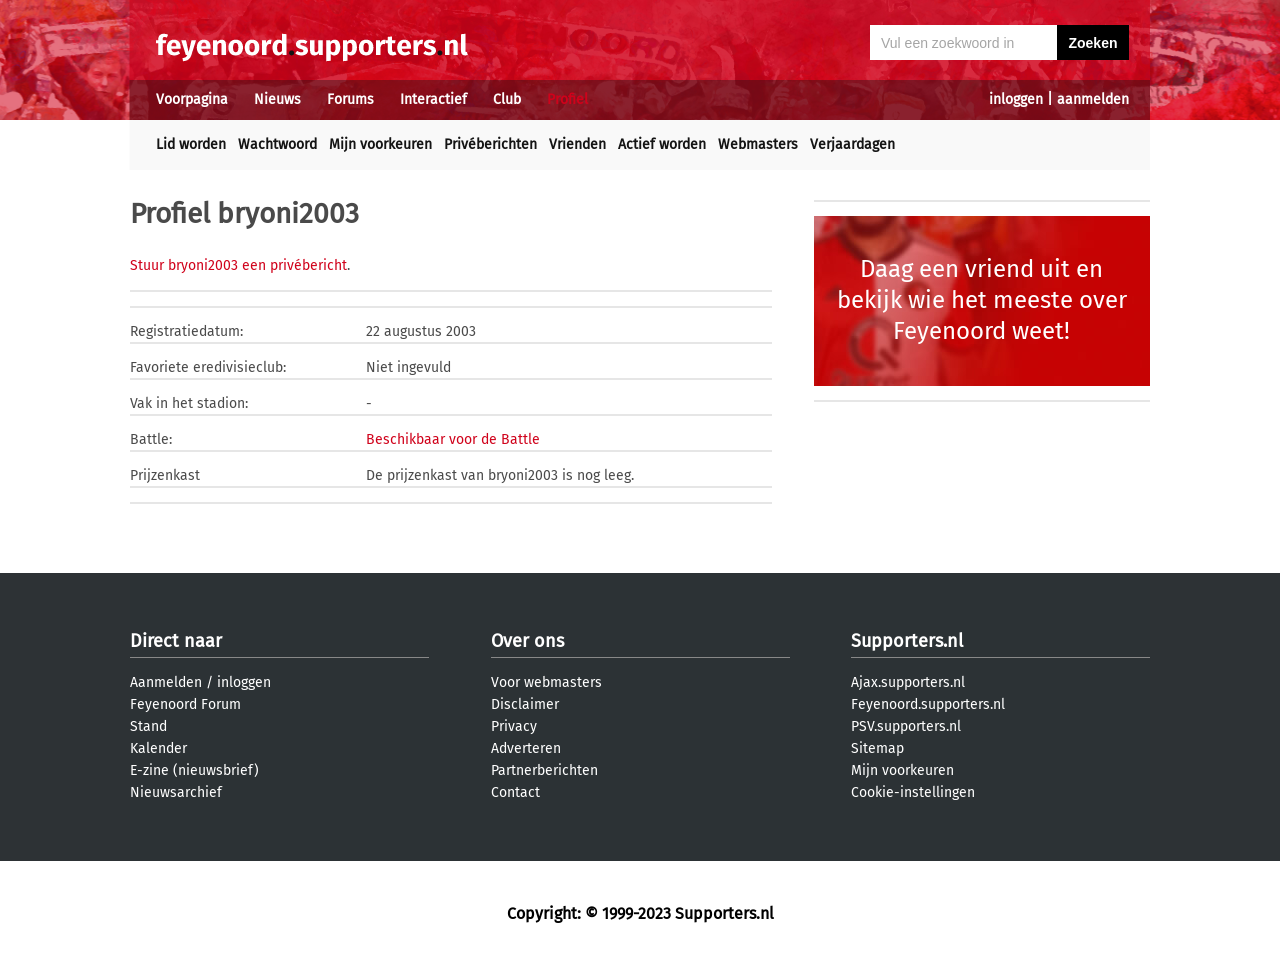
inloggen (1016, 99)
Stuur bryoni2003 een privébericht (238, 265)
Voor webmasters (546, 682)
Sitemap (877, 748)
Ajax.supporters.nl (908, 682)
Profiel (567, 99)
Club (507, 99)
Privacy (514, 726)
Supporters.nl (907, 641)
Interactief (433, 99)
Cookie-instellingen (913, 792)
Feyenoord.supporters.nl (928, 704)
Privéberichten (490, 144)
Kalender (158, 748)
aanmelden (1093, 99)
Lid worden (191, 144)
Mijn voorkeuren (380, 144)
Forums (350, 99)
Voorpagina (192, 99)
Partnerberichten (544, 770)
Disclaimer (525, 704)
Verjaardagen (852, 144)
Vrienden (577, 144)
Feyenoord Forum (185, 704)
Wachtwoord (277, 144)
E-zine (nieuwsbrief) (194, 770)
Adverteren (526, 748)
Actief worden (662, 144)
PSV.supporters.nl (906, 726)
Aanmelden (166, 682)
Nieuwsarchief (176, 792)
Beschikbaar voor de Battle (453, 439)
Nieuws (277, 99)
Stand (148, 726)
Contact (515, 792)
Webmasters (758, 144)
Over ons (527, 641)
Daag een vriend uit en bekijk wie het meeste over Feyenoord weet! (982, 300)
